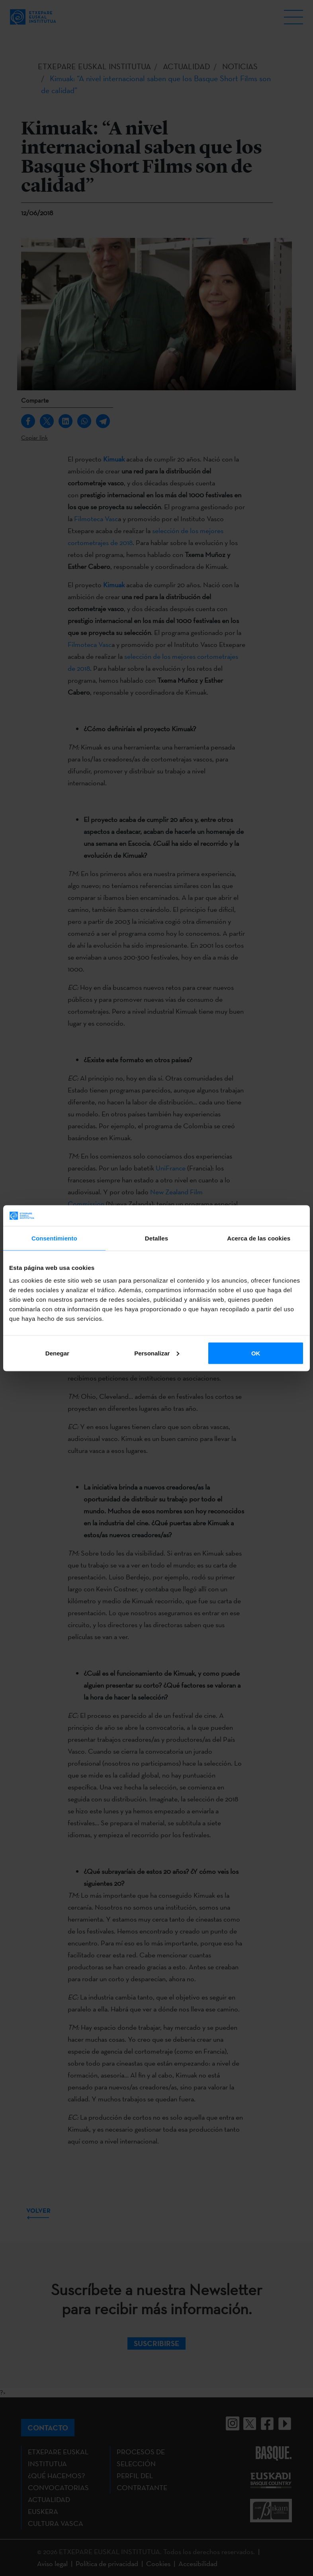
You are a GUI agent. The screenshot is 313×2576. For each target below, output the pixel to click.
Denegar (57, 1352)
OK (255, 1352)
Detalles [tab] (156, 1238)
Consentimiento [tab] (54, 1238)
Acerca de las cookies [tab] (258, 1238)
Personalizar (156, 1352)
